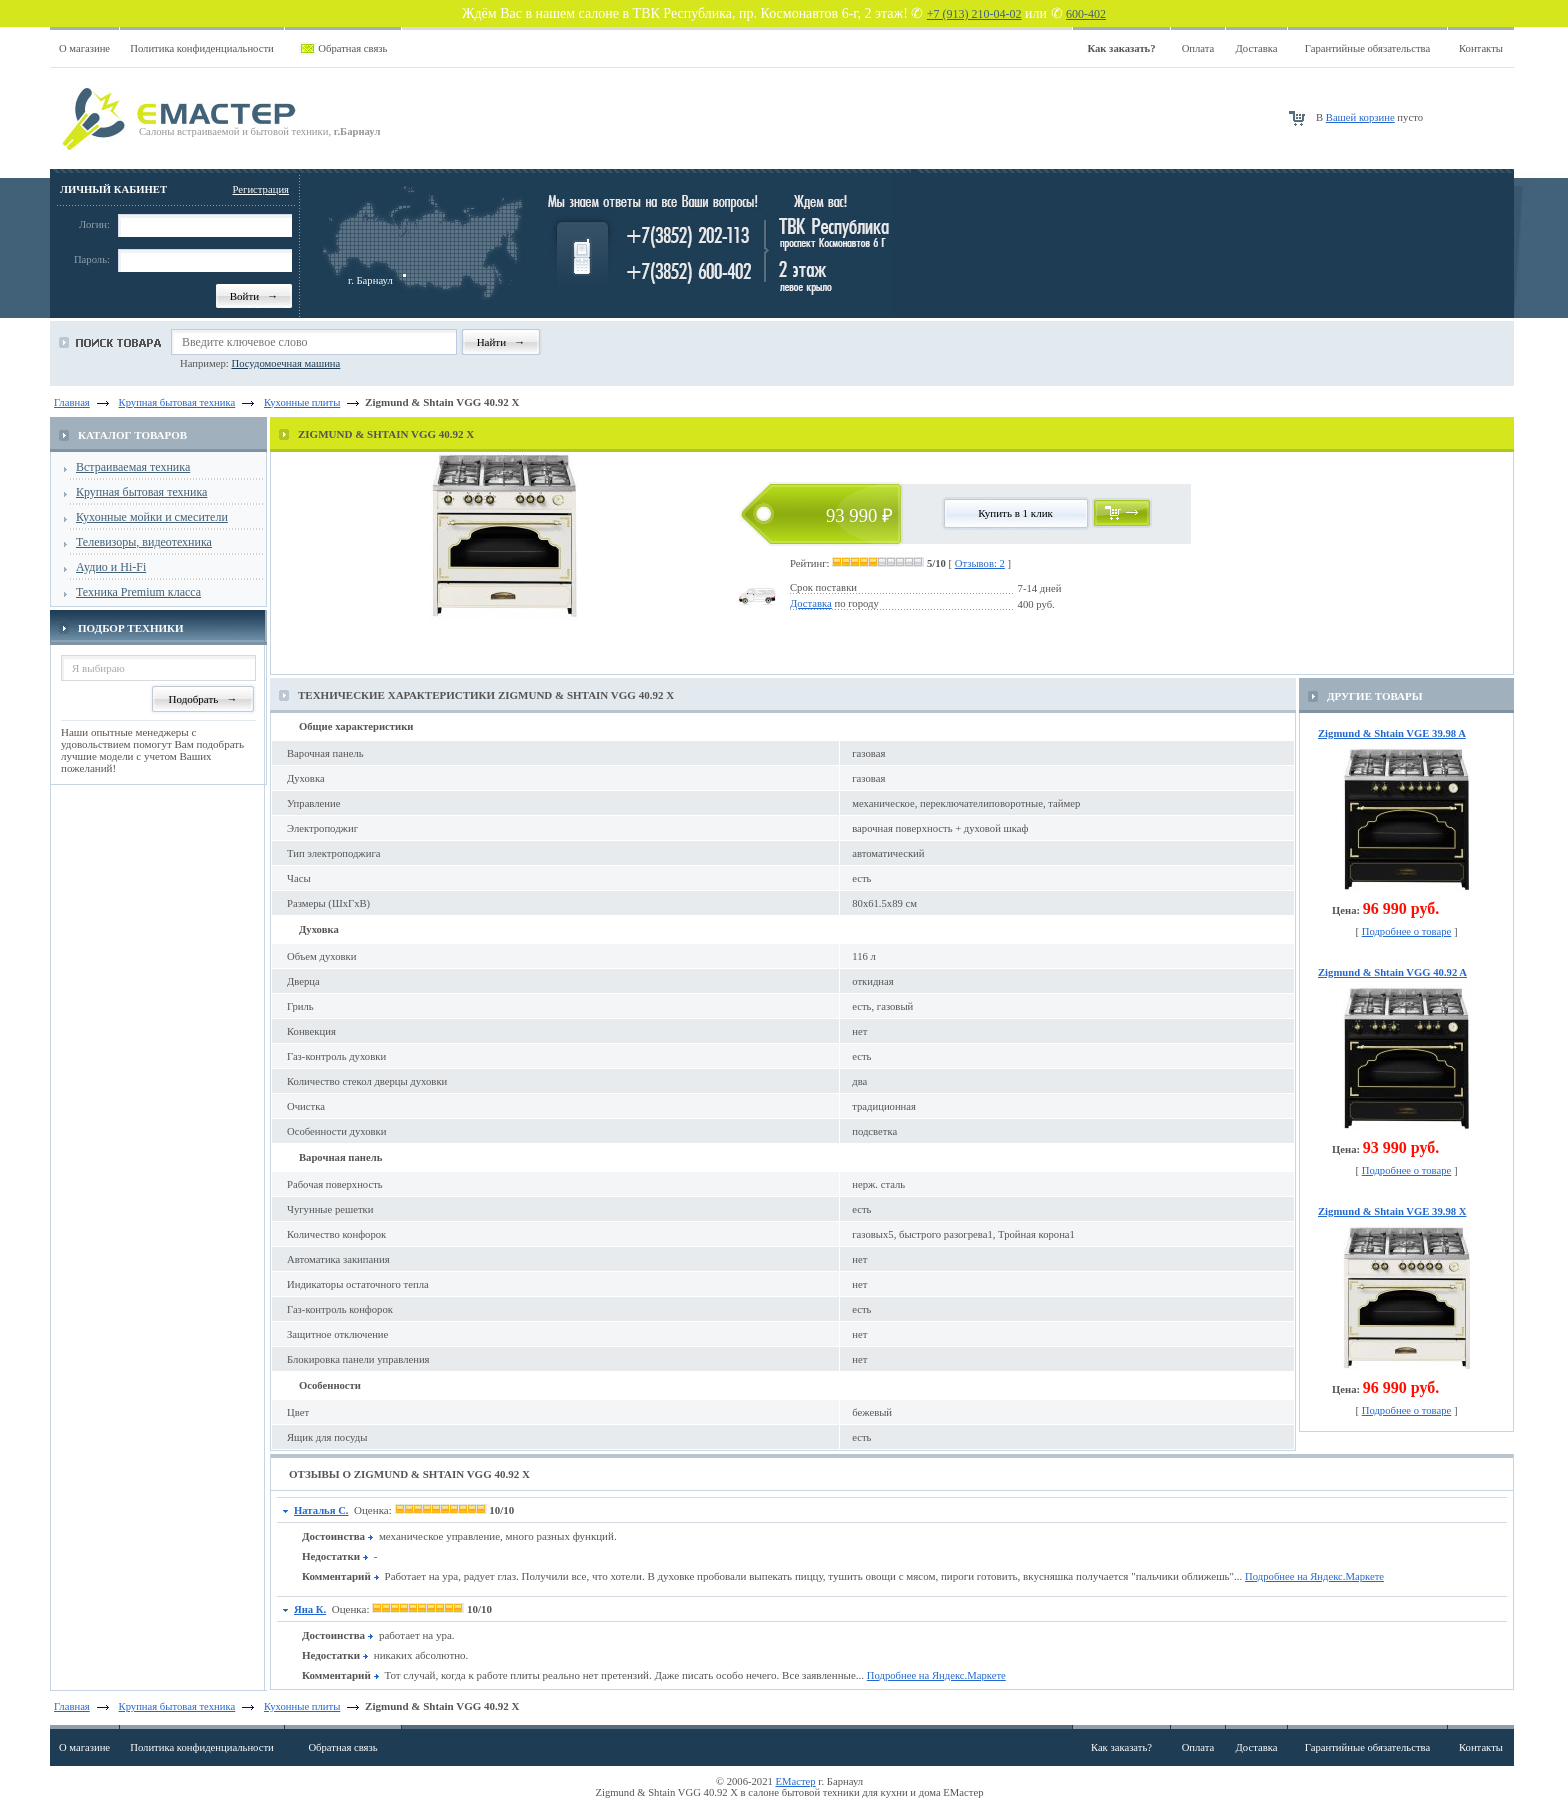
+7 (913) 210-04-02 (974, 14)
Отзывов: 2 (980, 563)
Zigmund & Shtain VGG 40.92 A (1392, 972)
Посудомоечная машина (285, 363)
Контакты (1481, 48)
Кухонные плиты (302, 1706)
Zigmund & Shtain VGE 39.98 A (1392, 733)
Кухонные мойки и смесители (152, 517)
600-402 (1086, 14)
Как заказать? (1121, 1747)
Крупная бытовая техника (141, 492)
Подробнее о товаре (1407, 931)
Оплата (1198, 48)
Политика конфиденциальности (202, 48)
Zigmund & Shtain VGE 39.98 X (1392, 1211)
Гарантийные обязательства (1367, 48)
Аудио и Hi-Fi (111, 567)
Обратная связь (352, 48)
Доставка (1257, 48)
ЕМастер (796, 1781)
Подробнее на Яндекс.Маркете (1314, 1576)
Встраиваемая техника (133, 467)
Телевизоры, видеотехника (144, 542)
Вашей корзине (1360, 117)
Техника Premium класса (138, 592)
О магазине (84, 48)
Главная (72, 402)
